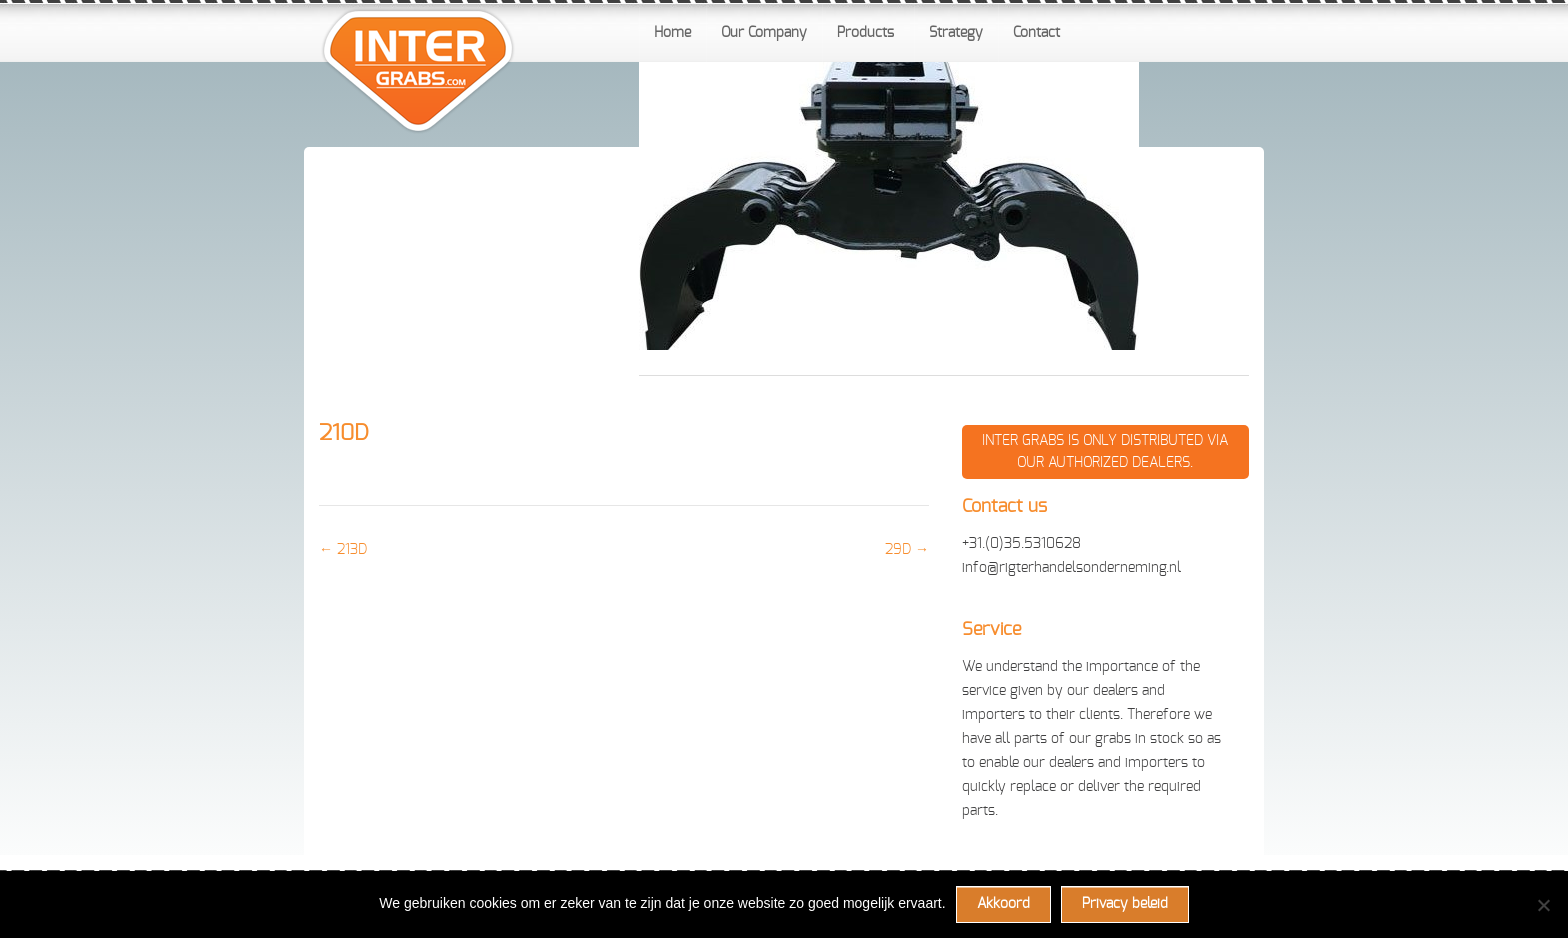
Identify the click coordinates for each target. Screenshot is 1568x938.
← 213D (343, 550)
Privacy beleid (1125, 904)
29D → (907, 550)
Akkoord (1003, 904)
